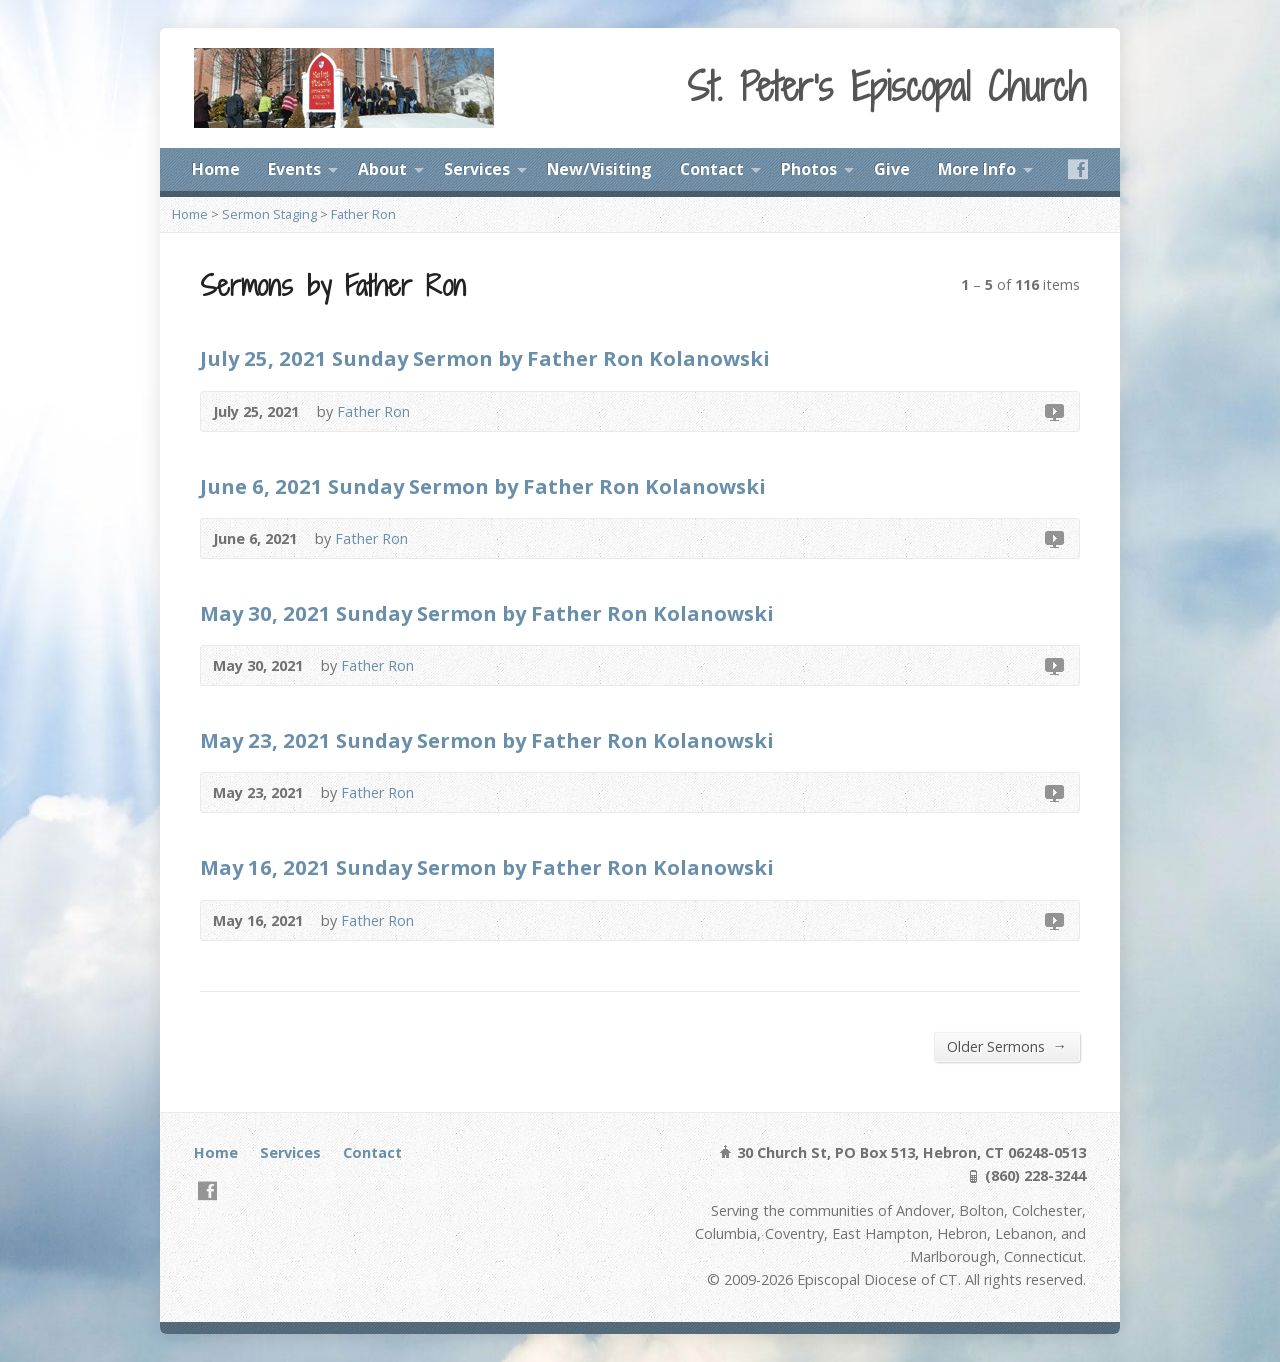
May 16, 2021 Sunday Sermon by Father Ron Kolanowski (487, 867)
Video (1053, 411)
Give (892, 169)
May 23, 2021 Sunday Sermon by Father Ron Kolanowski (487, 740)
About (382, 169)
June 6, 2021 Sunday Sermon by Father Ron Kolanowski (483, 486)
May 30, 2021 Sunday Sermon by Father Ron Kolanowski (487, 613)
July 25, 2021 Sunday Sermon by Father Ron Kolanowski (485, 358)
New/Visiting (599, 169)
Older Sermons (1007, 1046)
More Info (977, 169)
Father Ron (363, 214)
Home (216, 169)
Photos (809, 169)
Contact (712, 169)
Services (477, 169)
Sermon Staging (269, 214)
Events (294, 169)
